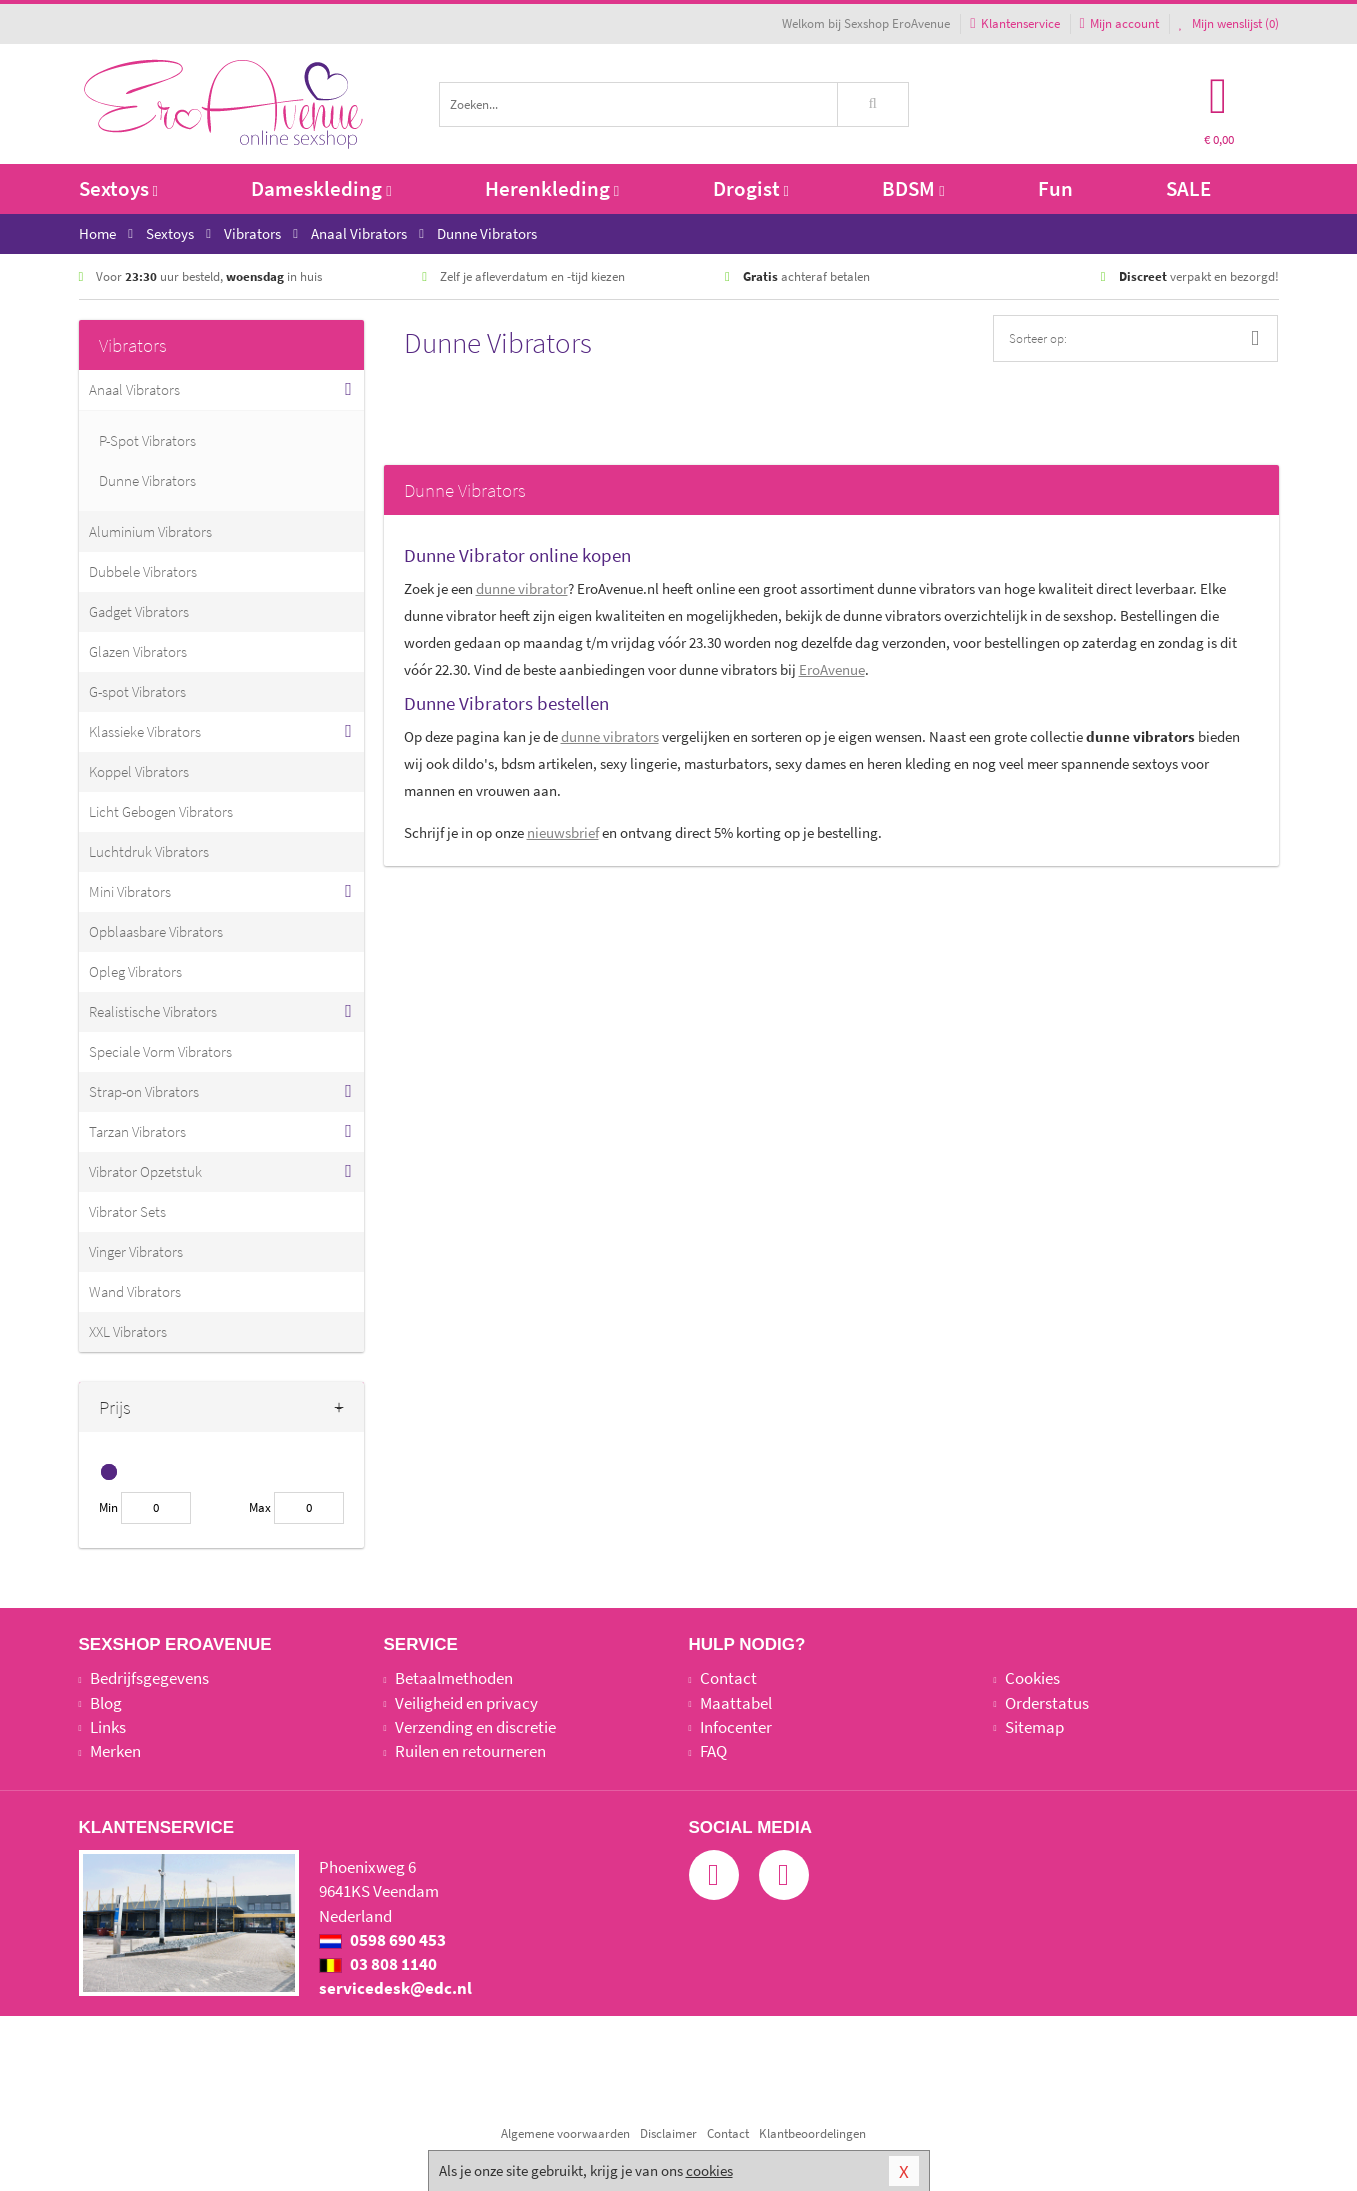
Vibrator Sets (127, 1211)
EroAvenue (832, 669)
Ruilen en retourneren (470, 1751)
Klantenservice (1014, 23)
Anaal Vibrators (134, 389)
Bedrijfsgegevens (149, 1678)
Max (260, 1507)
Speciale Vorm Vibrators (160, 1051)
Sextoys (118, 188)
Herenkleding (552, 188)
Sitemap (1034, 1727)
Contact (728, 1678)
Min (108, 1507)
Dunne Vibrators (147, 480)
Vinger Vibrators (136, 1251)
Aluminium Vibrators (150, 531)
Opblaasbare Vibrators (156, 931)
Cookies (1032, 1678)
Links (108, 1727)
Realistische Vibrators (153, 1011)
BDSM (913, 188)
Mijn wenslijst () (1229, 23)
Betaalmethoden (454, 1678)
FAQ (713, 1751)
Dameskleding (321, 188)
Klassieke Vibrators (145, 731)
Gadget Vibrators (139, 611)
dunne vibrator (522, 588)
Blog (106, 1703)
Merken (115, 1751)
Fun (1055, 188)
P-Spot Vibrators (147, 440)
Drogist (751, 188)
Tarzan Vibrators (137, 1131)
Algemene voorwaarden (565, 2133)
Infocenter (736, 1727)
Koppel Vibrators (139, 771)
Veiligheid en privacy (466, 1703)
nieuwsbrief (563, 832)
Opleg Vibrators (135, 971)
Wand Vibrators (135, 1291)
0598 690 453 (382, 1940)
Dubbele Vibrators (143, 571)
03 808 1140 (378, 1964)
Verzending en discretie (475, 1727)
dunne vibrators (610, 736)
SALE (1188, 188)
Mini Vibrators (130, 891)
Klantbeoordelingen (812, 2133)
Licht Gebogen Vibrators (161, 811)
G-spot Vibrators (137, 691)
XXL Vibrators (128, 1331)
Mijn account (1119, 23)
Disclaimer (668, 2133)
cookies (709, 2170)
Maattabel (736, 1703)
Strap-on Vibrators (144, 1091)
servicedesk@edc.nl (395, 1988)
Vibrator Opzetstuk (145, 1171)
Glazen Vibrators (138, 651)
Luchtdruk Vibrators (149, 851)
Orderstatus (1047, 1703)
